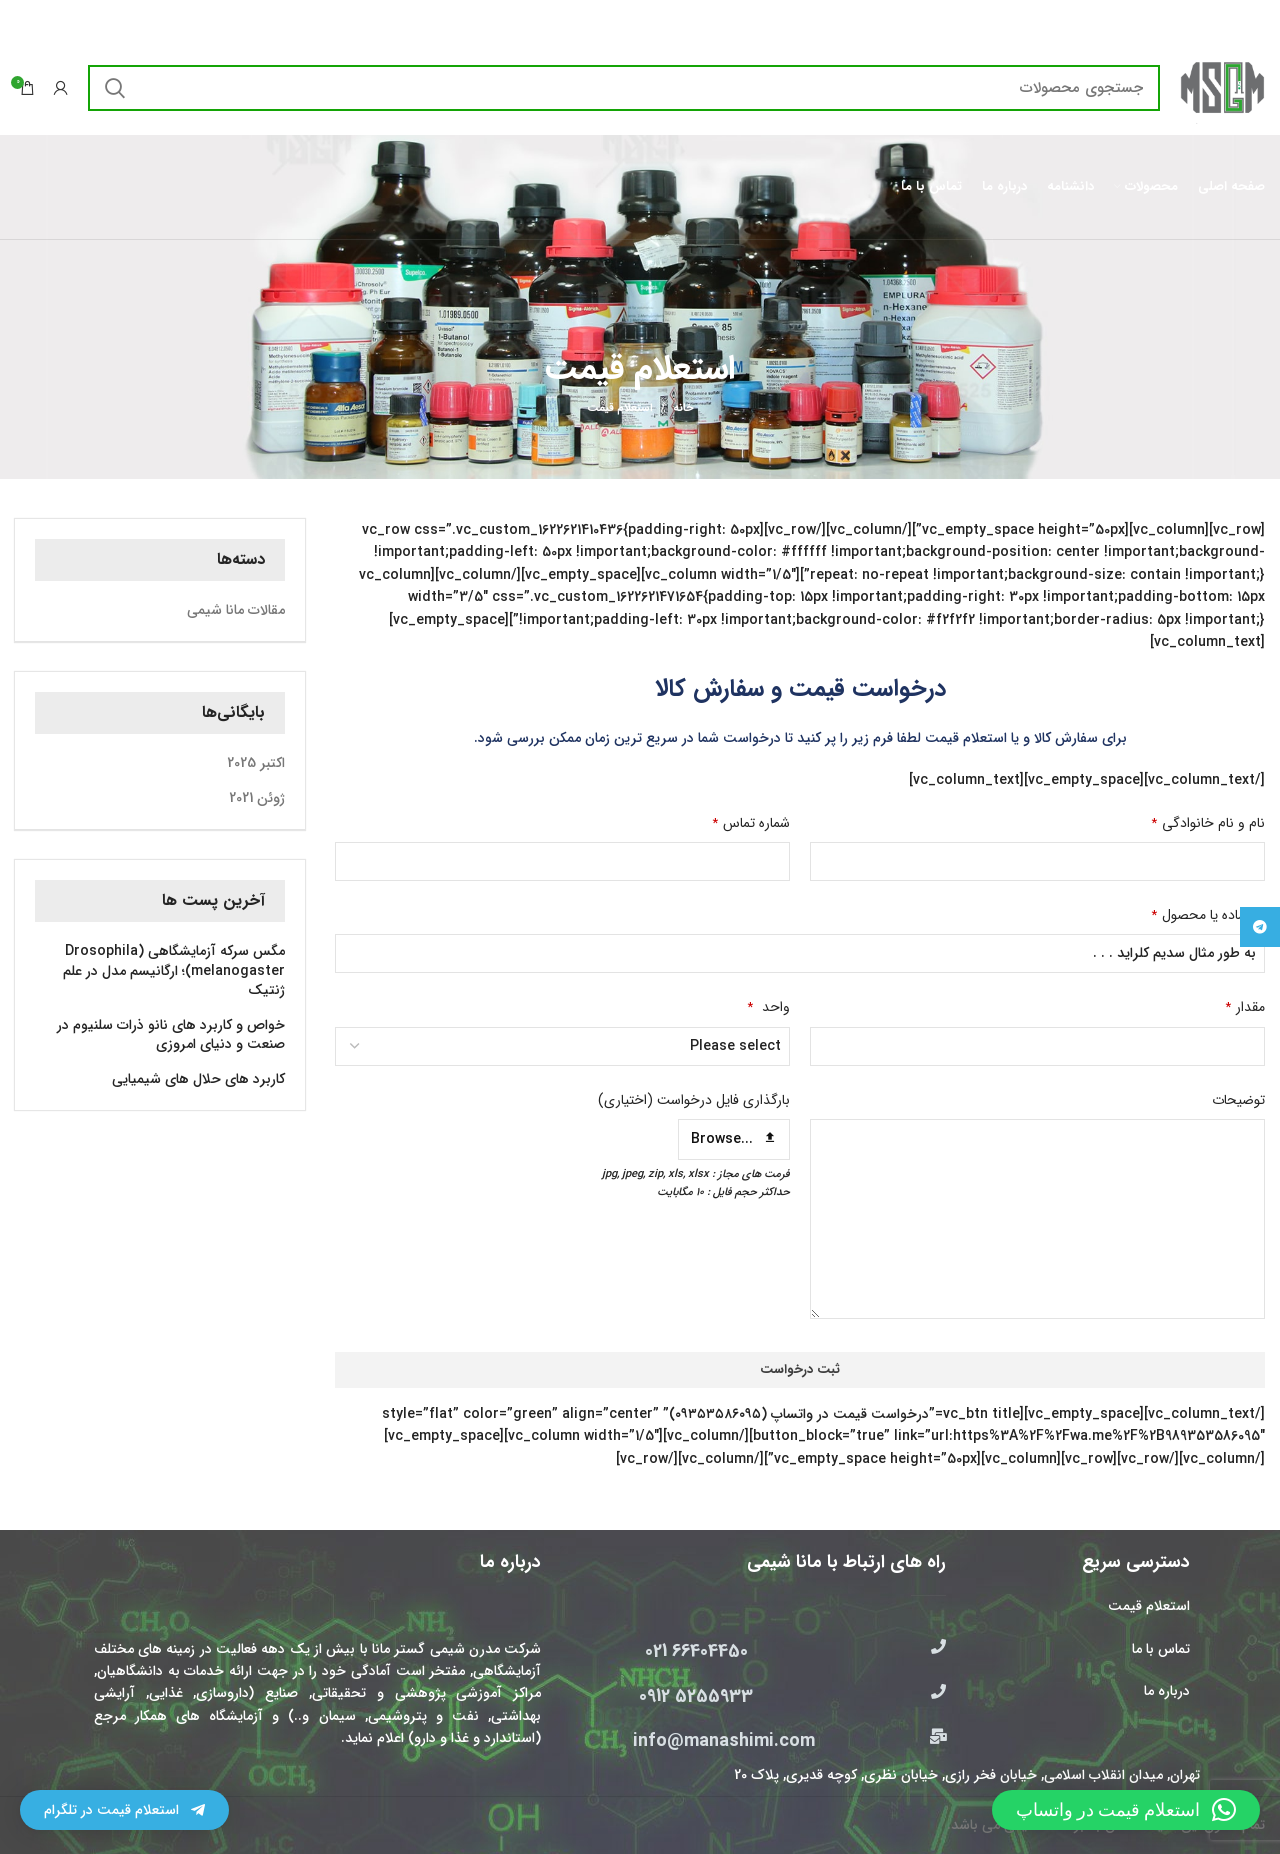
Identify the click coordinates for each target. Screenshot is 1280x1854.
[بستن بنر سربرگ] (25, 20)
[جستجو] (624, 88)
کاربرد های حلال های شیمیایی (198, 1080)
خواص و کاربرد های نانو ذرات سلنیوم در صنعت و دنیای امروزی (171, 1035)
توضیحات (1238, 1100)
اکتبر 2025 (256, 764)
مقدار (1245, 1007)
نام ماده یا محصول (1208, 915)
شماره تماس (751, 823)
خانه (683, 409)
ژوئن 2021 (257, 799)
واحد (769, 1007)
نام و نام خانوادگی (1208, 823)
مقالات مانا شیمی (236, 611)
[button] (1126, 1810)
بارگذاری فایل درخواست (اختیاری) (694, 1100)
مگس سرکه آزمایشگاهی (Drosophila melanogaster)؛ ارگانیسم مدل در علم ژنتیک (174, 971)
